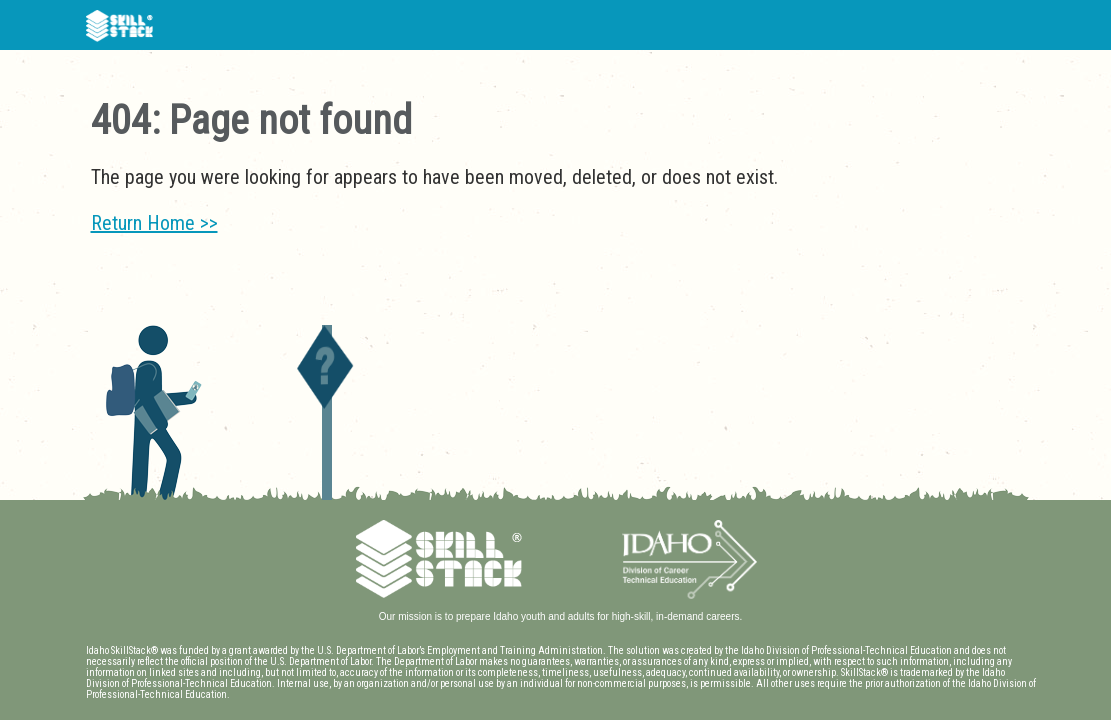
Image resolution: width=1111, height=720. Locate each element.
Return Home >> (154, 223)
